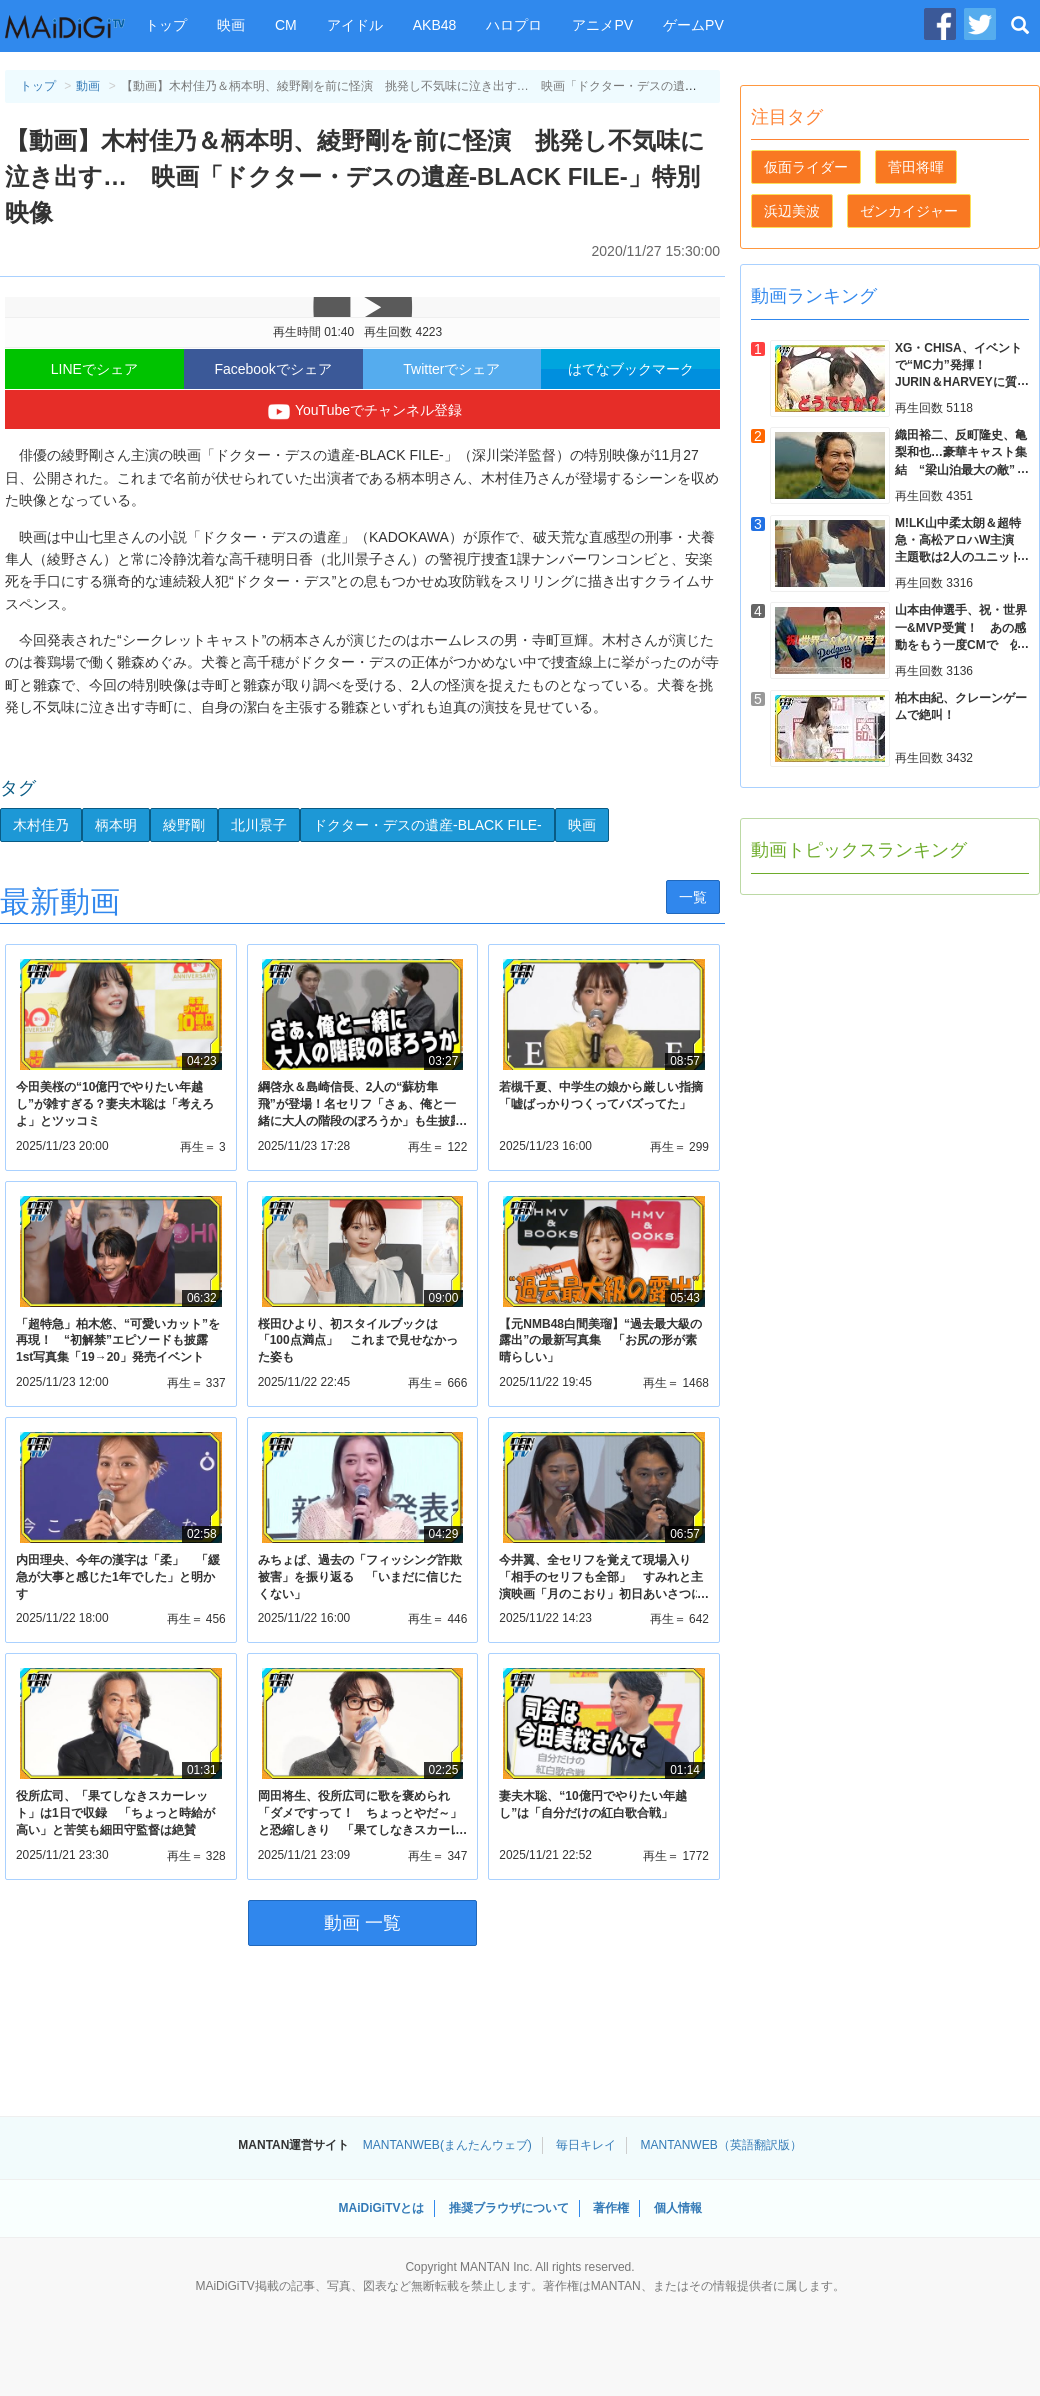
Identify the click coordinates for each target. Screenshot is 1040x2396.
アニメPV (602, 25)
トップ (166, 25)
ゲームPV (693, 25)
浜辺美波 (792, 211)
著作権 (611, 2208)
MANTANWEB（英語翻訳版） (721, 2145)
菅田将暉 (916, 167)
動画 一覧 (362, 1923)
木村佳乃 (41, 825)
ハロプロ (514, 25)
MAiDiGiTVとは (381, 2208)
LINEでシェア (94, 369)
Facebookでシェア (272, 369)
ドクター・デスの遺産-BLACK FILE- (427, 825)
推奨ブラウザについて (509, 2208)
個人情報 (678, 2208)
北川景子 (259, 825)
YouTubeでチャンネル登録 (362, 412)
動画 (88, 86)
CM (286, 25)
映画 (231, 25)
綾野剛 (184, 825)
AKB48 (435, 25)
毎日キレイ (586, 2145)
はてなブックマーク (631, 369)
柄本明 (116, 825)
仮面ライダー (806, 167)
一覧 (693, 897)
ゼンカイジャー (909, 211)
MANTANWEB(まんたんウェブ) (447, 2145)
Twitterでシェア (451, 369)
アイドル (355, 25)
